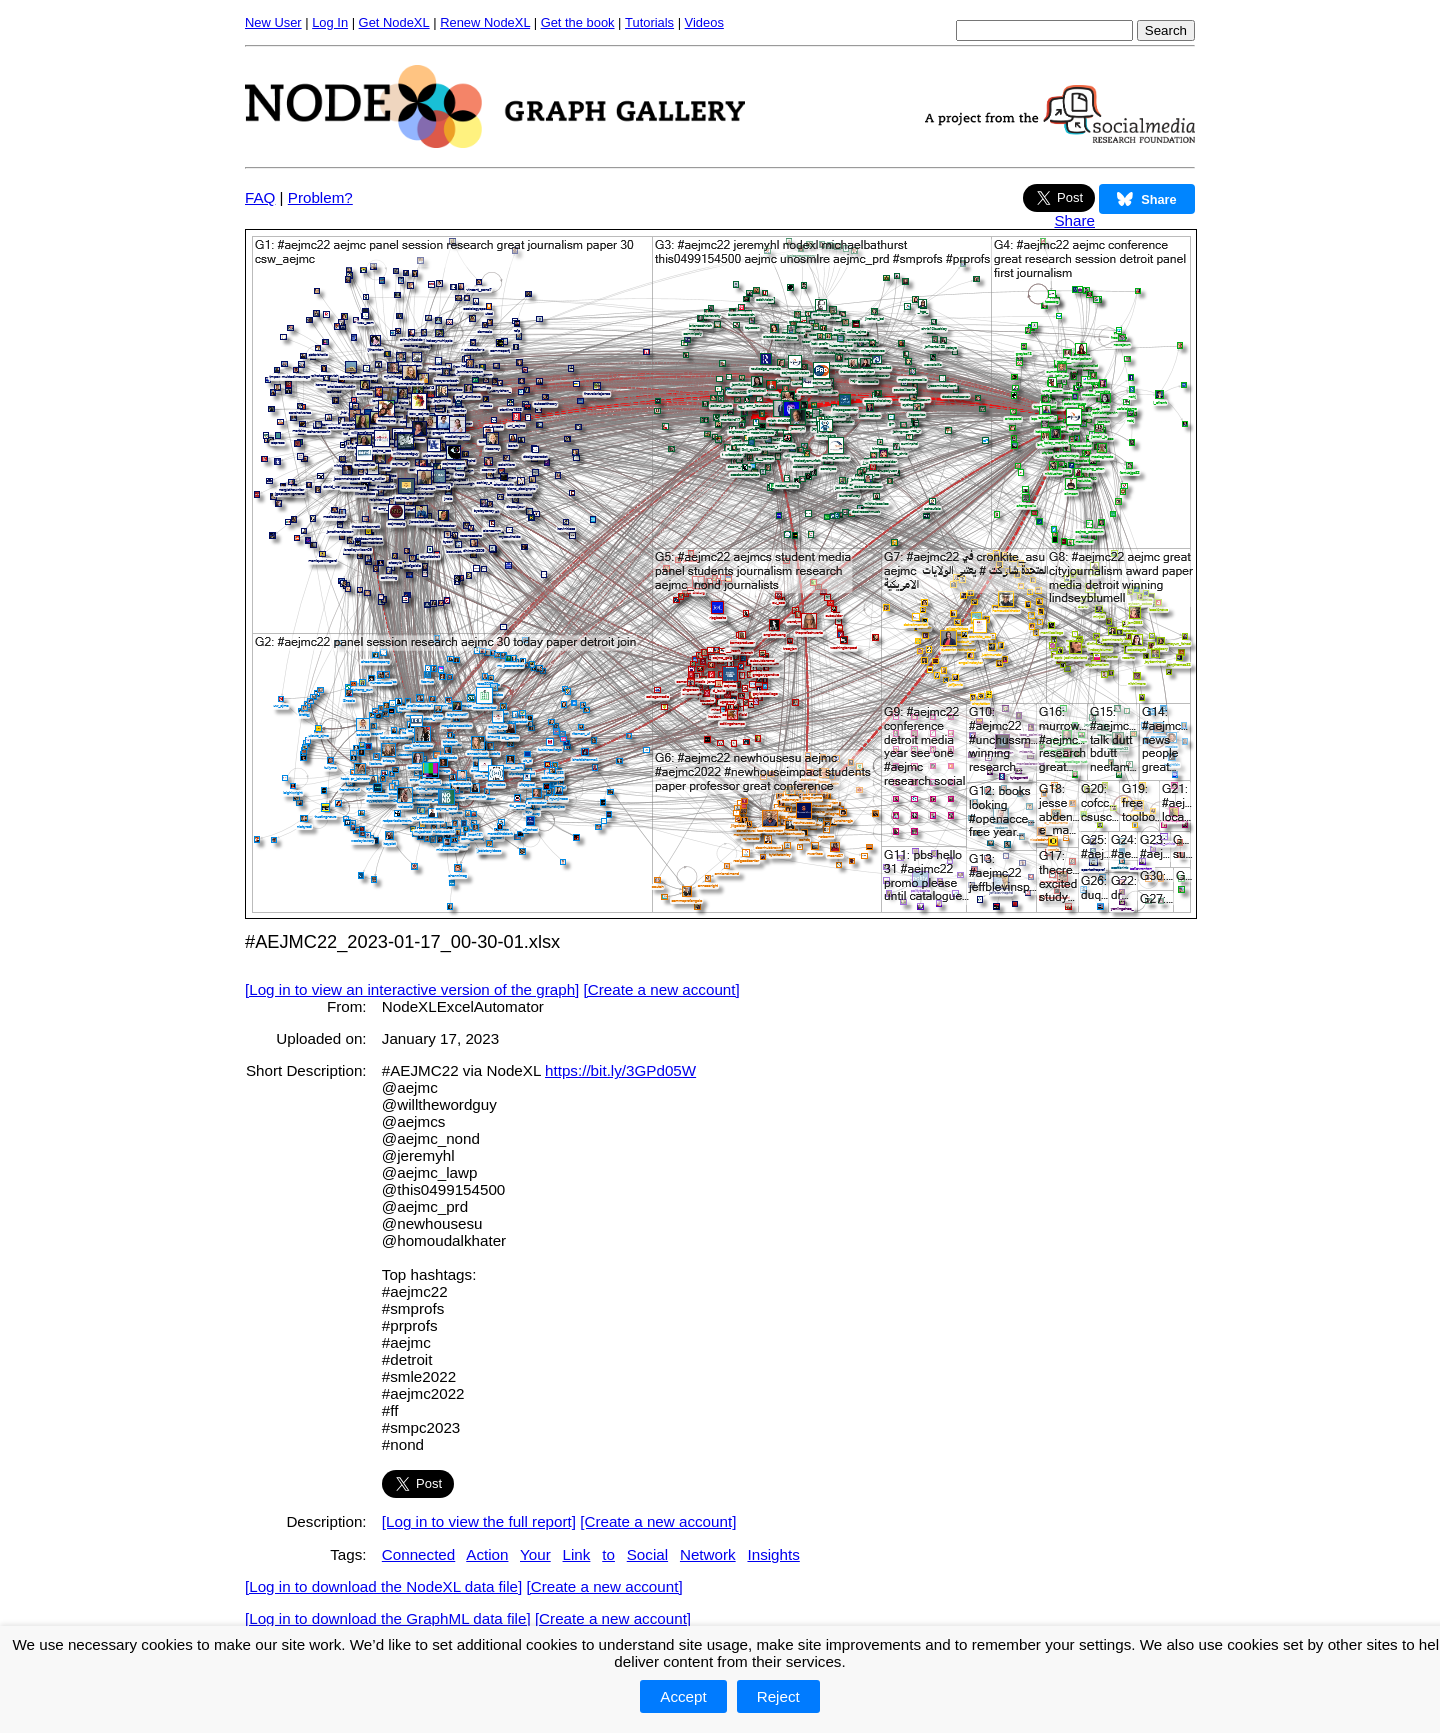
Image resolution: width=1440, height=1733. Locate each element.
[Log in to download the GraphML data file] (388, 1618)
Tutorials (649, 22)
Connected (418, 1554)
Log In (330, 22)
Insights (773, 1554)
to (608, 1554)
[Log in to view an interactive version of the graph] (412, 989)
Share (1074, 220)
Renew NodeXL (485, 22)
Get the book (578, 22)
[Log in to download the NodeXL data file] (383, 1586)
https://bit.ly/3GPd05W (620, 1070)
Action (487, 1554)
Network (708, 1554)
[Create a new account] (662, 989)
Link (577, 1554)
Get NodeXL (394, 22)
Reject (778, 1696)
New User (273, 22)
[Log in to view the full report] (479, 1521)
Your (535, 1554)
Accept (683, 1696)
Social (647, 1554)
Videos (704, 22)
